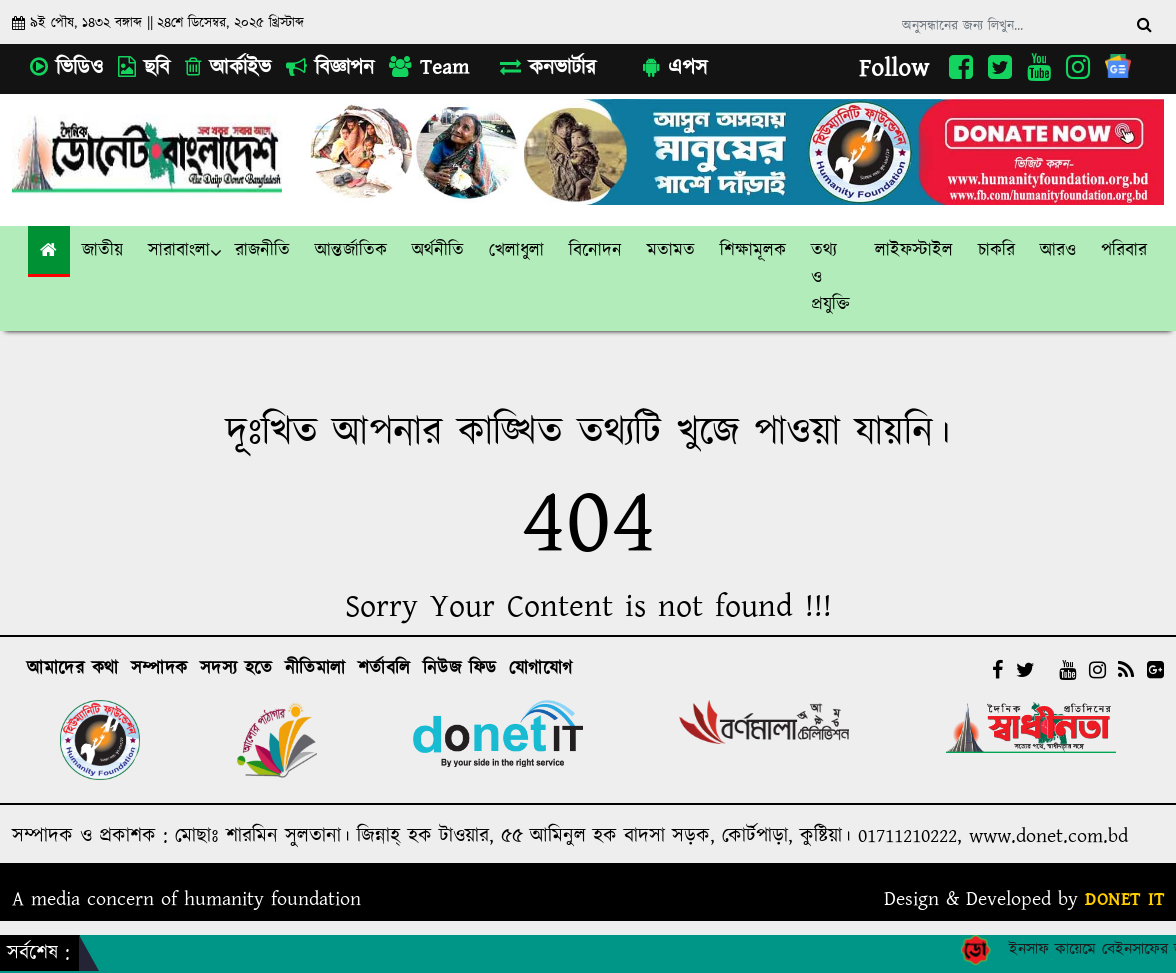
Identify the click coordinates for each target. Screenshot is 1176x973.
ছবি (144, 68)
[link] (1058, 251)
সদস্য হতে (236, 669)
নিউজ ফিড (460, 669)
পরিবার (1124, 251)
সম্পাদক (159, 669)
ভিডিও (66, 68)
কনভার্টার (548, 68)
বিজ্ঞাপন (330, 68)
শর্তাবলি (384, 669)
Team (429, 68)
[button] (103, 251)
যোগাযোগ (541, 669)
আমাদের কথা (73, 669)
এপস (675, 68)
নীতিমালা (315, 669)
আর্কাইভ (228, 68)
